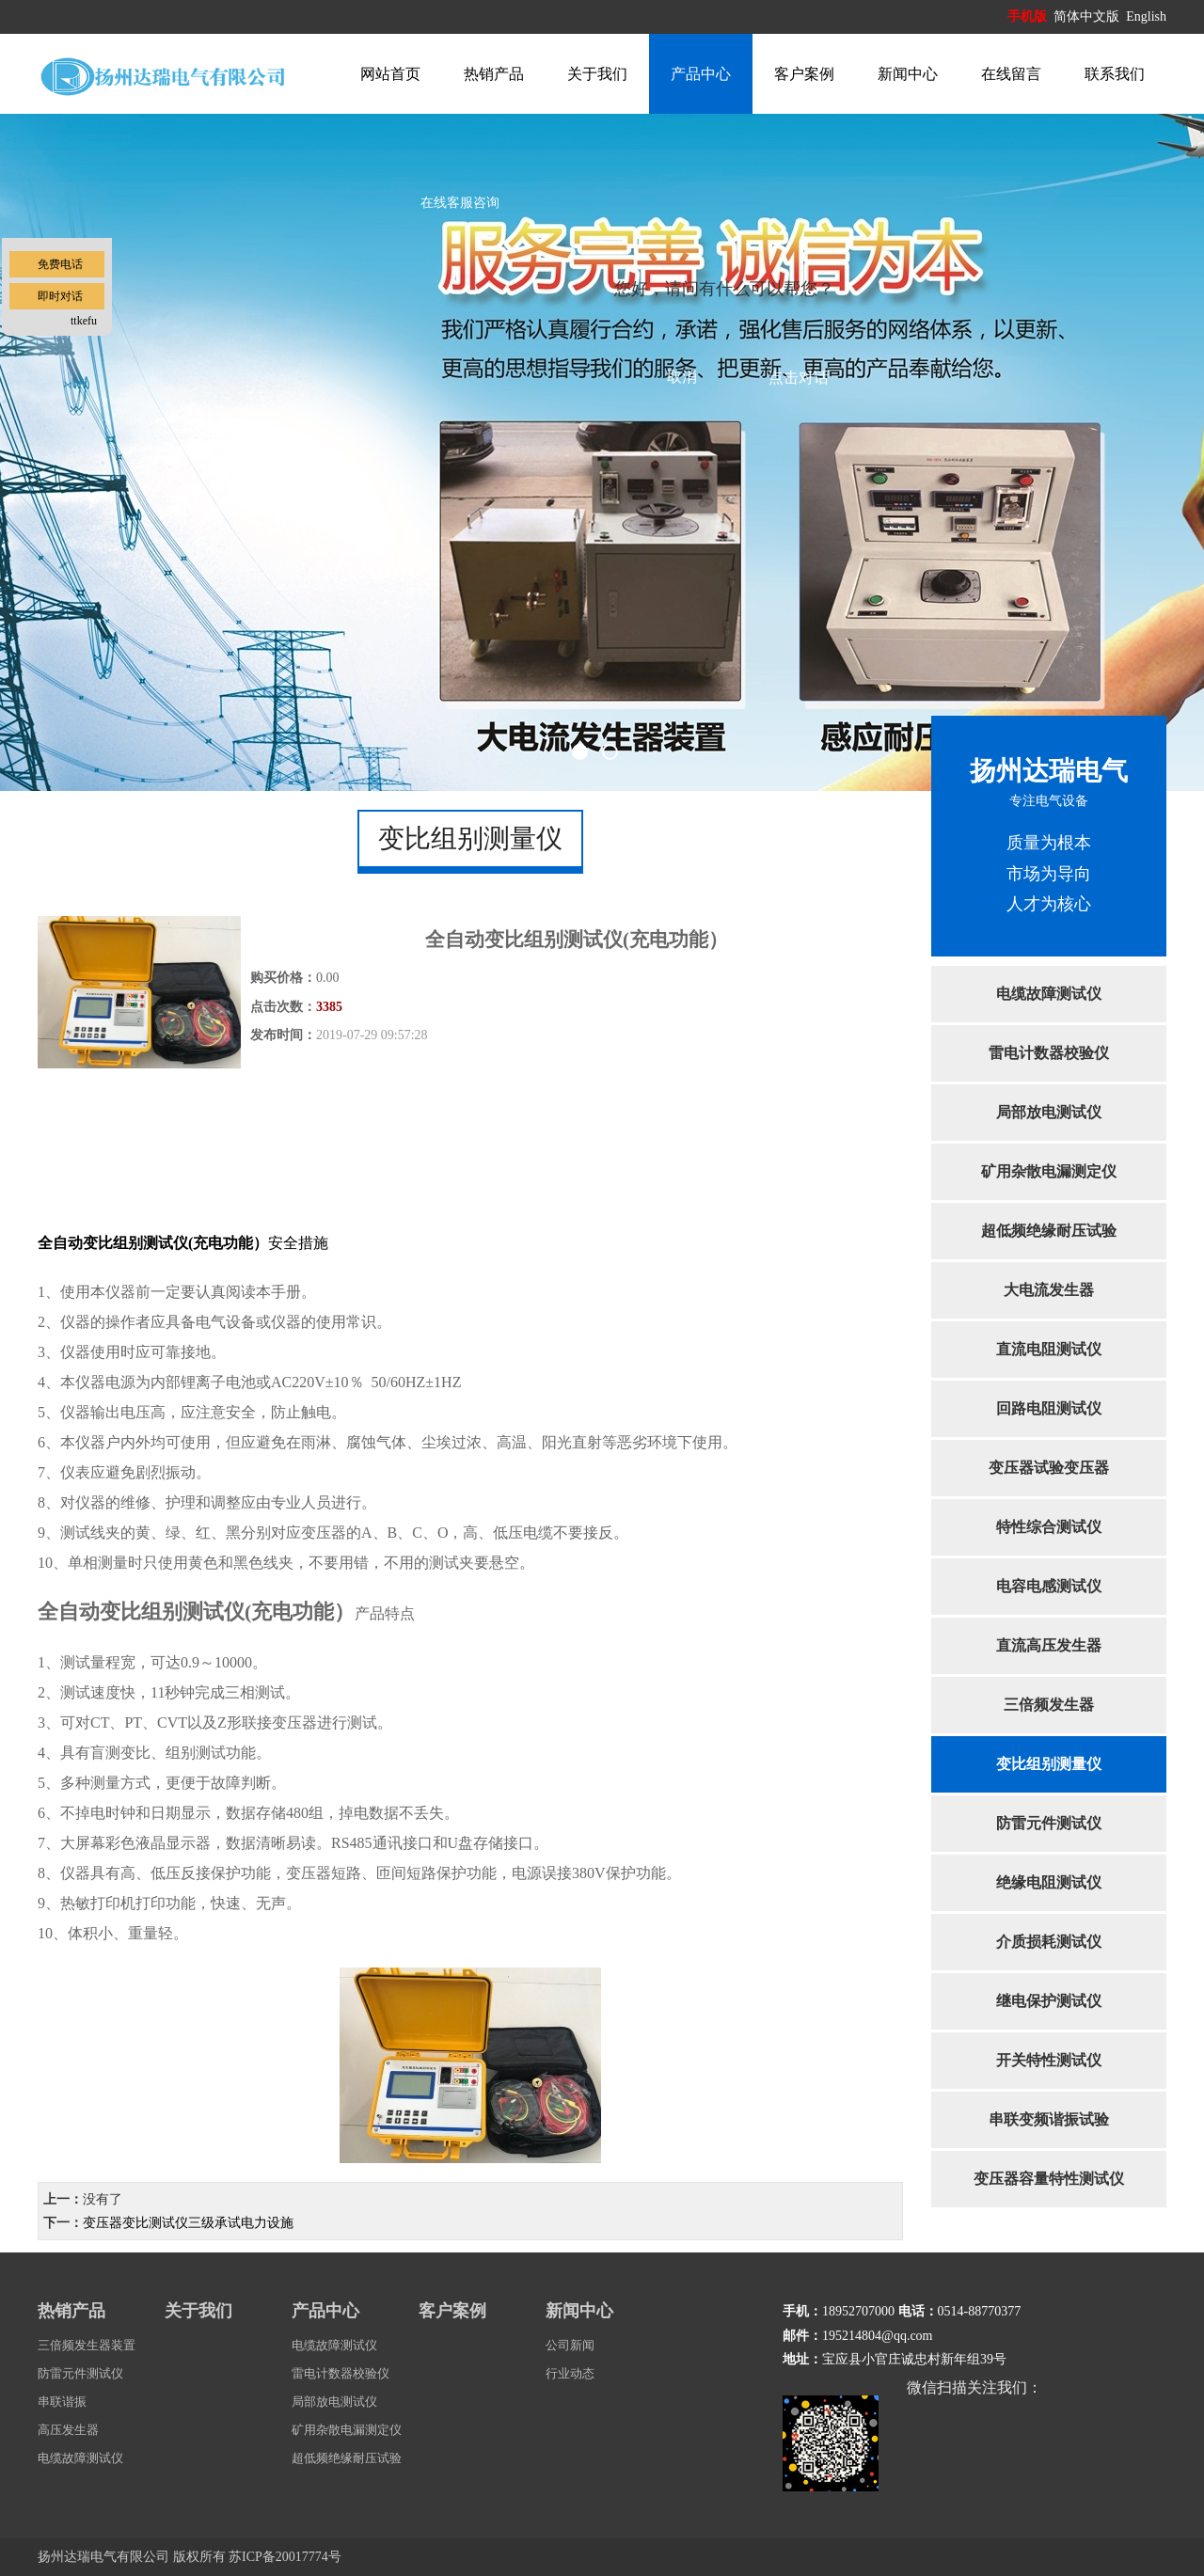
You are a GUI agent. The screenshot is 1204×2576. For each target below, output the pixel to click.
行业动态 (570, 2373)
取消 (682, 377)
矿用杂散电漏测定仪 (1049, 1171)
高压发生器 (68, 2430)
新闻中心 (908, 74)
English (1146, 16)
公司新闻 (570, 2345)
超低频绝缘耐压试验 (1049, 1231)
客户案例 (804, 74)
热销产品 (494, 74)
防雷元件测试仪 (1048, 1823)
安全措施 (183, 1243)
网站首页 (390, 74)
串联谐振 (62, 2401)
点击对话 (798, 378)
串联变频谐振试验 (1049, 2119)
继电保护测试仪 (1048, 2001)
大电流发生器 (1049, 1290)
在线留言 (1011, 74)
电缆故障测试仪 (1048, 994)
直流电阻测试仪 (1048, 1349)
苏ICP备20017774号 (285, 2557)
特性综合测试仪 (1048, 1527)
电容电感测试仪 (1048, 1586)
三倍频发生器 (1049, 1705)
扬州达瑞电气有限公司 (103, 2557)
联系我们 (1115, 74)
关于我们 (597, 74)
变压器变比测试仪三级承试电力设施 (188, 2223)
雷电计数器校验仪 (1049, 1053)
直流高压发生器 (1048, 1645)
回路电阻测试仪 (1048, 1408)
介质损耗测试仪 (1048, 1942)
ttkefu (84, 320)
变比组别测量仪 (1048, 1764)
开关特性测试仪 (1048, 2060)
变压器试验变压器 (1049, 1468)
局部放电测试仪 (1048, 1112)
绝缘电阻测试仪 (1048, 1882)
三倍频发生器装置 (86, 2345)
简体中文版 (1088, 16)
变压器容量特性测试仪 (1049, 2179)
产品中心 (701, 74)
